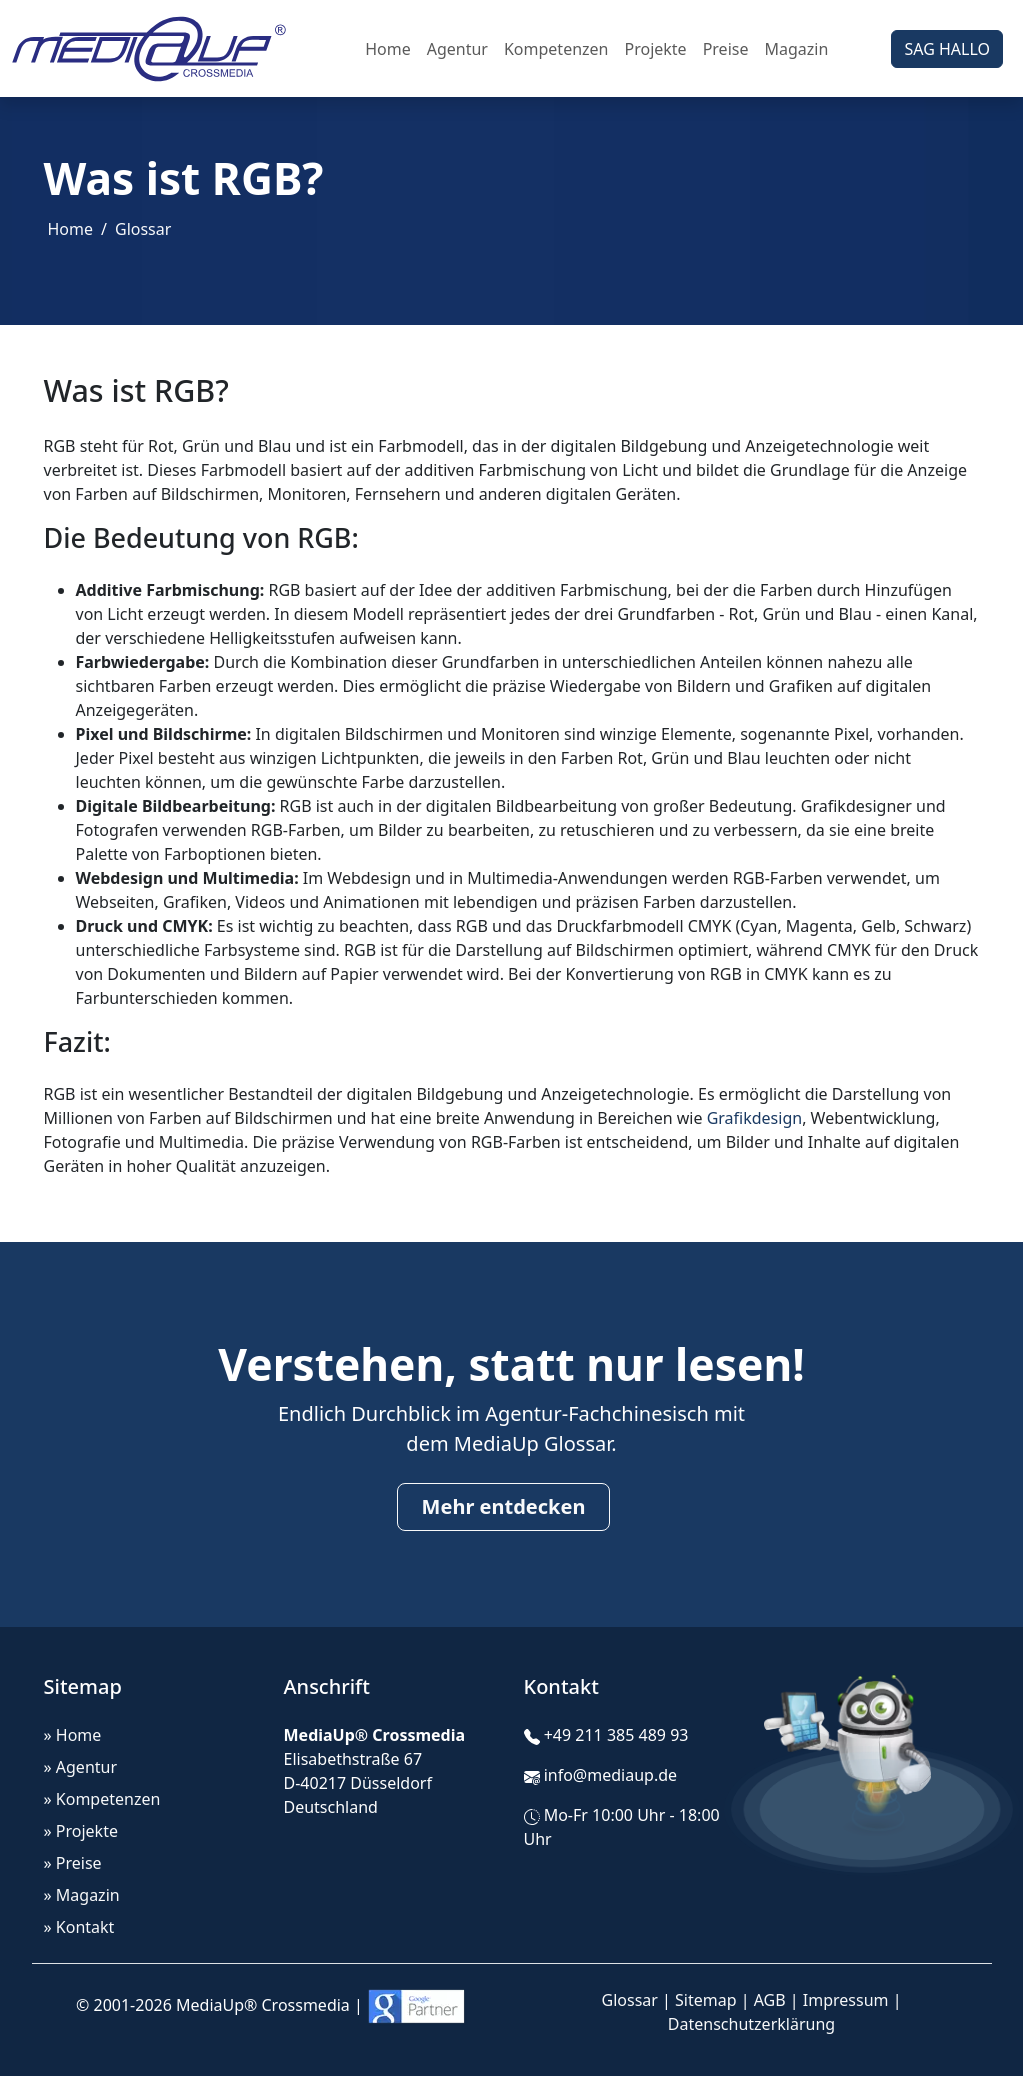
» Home (73, 1735)
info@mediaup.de (610, 1775)
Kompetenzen (556, 49)
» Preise (73, 1863)
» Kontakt (79, 1927)
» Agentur (81, 1767)
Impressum (846, 2000)
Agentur (457, 49)
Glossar (143, 229)
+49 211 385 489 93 (616, 1735)
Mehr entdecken (504, 1506)
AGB (770, 2000)
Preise (726, 49)
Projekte (655, 49)
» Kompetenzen (102, 1799)
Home (388, 49)
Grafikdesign (754, 1118)
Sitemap (706, 2000)
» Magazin (82, 1895)
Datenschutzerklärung (751, 2024)
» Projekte (81, 1831)
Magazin (796, 49)
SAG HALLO (947, 49)
